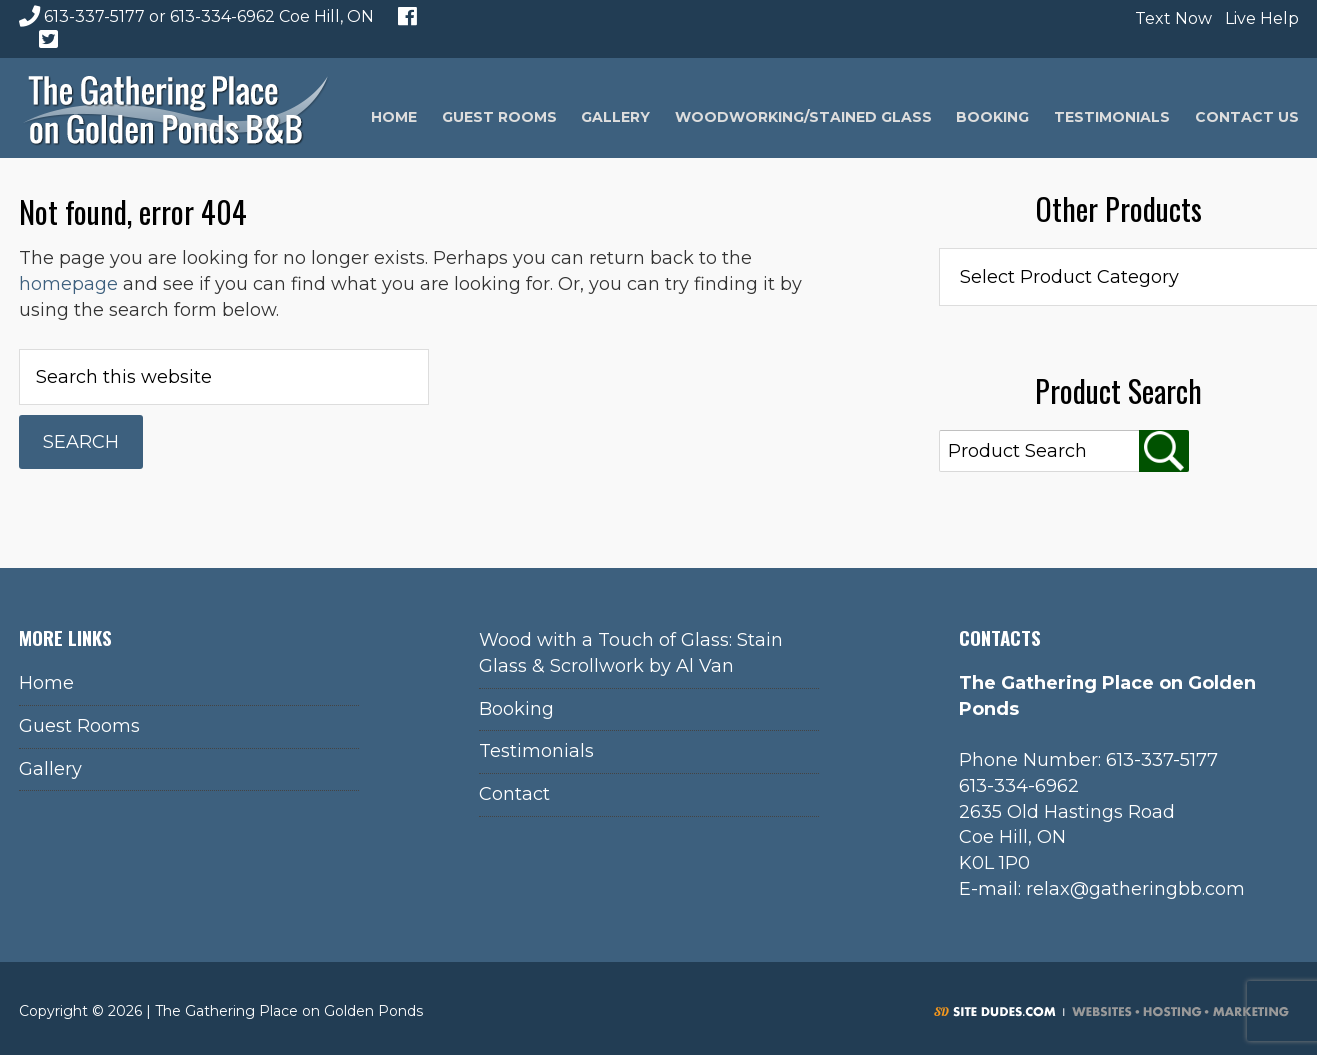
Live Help (1259, 18)
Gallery (50, 769)
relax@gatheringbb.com (1135, 889)
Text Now (1171, 18)
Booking (516, 709)
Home (46, 683)
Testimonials (536, 751)
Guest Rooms (79, 726)
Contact (514, 794)
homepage (68, 284)
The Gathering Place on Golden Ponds (176, 108)
